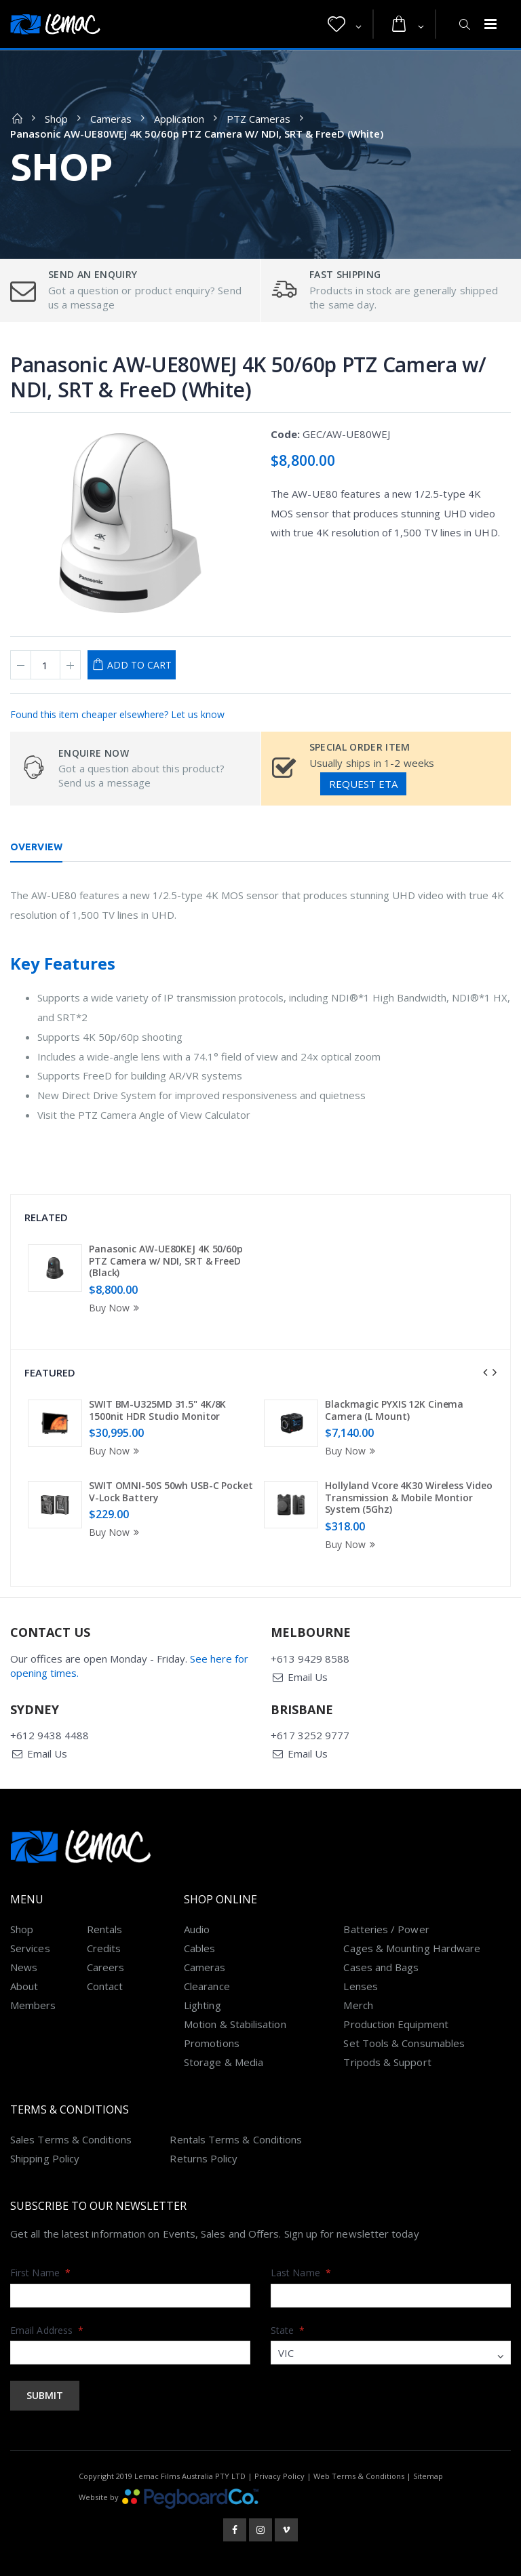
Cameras (111, 118)
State (288, 2330)
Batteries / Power (386, 1929)
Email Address (46, 2330)
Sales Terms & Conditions (71, 2139)
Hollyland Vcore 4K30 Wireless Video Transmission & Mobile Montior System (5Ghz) (409, 1497)
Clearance (207, 1986)
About (24, 1986)
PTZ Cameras (258, 118)
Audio (197, 1929)
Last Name (301, 2272)
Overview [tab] (36, 846)
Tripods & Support (387, 2062)
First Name (40, 2272)
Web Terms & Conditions (358, 2476)
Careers (106, 1967)
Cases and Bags (381, 1967)
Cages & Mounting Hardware (411, 1948)
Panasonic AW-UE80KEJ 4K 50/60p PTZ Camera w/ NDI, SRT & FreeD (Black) (166, 1260)
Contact (105, 1986)
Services (30, 1948)
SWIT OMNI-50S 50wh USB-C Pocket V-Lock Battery (171, 1491)
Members (33, 2005)
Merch (357, 2005)
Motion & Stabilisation (235, 2024)
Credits (104, 1948)
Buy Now (116, 1307)
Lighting (202, 2005)
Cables (199, 1948)
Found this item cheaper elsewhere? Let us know (117, 714)
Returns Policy (203, 2158)
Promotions (211, 2043)
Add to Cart (139, 664)
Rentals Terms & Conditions (236, 2139)
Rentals (105, 1929)
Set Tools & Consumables (404, 2043)
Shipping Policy (44, 2158)
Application (179, 118)
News (23, 1967)
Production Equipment (395, 2024)
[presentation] (485, 1372)
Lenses (360, 1986)
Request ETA (363, 784)
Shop (56, 118)
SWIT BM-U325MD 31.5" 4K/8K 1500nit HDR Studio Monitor (157, 1410)
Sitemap (428, 2476)
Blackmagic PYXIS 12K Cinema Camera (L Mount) (394, 1410)
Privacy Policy (279, 2476)
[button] (345, 24)
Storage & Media (223, 2062)
